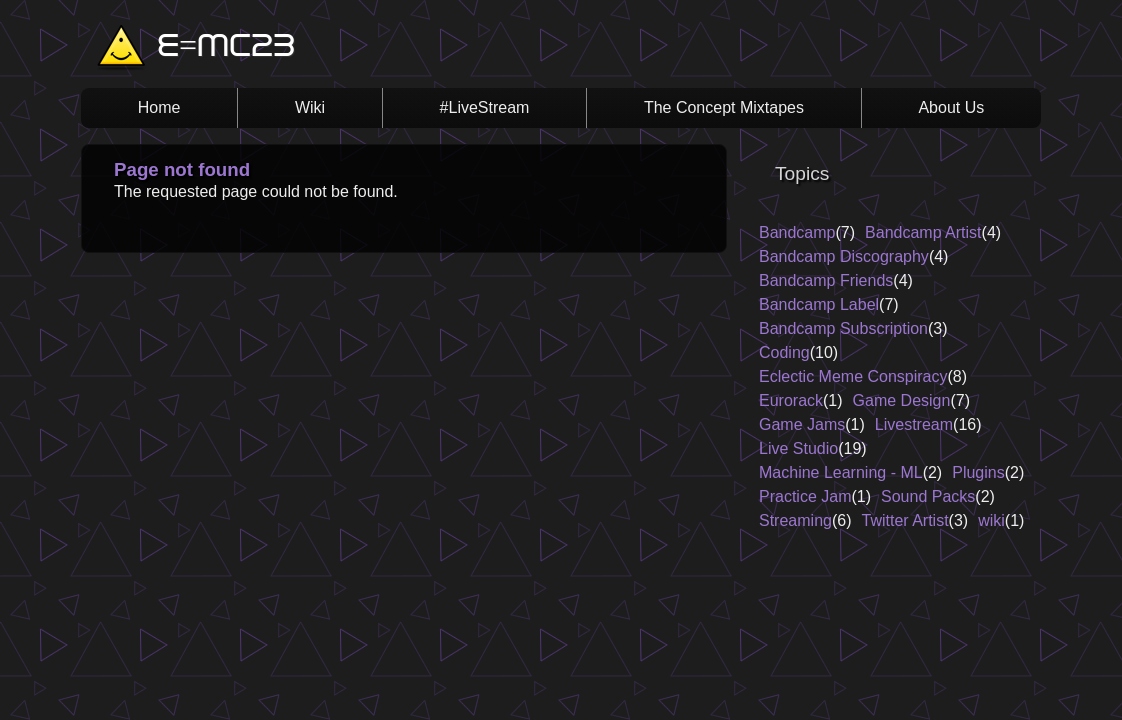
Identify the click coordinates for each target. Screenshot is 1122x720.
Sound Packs (928, 496)
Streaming (795, 520)
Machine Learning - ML (841, 472)
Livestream (914, 424)
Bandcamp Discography (844, 256)
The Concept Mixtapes (724, 107)
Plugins (978, 472)
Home (159, 107)
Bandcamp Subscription (843, 328)
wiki (991, 520)
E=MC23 (226, 48)
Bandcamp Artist (923, 232)
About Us (951, 107)
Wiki (310, 107)
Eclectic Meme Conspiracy (853, 376)
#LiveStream (485, 107)
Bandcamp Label (819, 304)
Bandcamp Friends (826, 280)
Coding (784, 352)
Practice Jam (805, 496)
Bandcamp (797, 232)
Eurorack (791, 400)
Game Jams (802, 424)
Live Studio (798, 448)
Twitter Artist (904, 520)
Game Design (902, 400)
